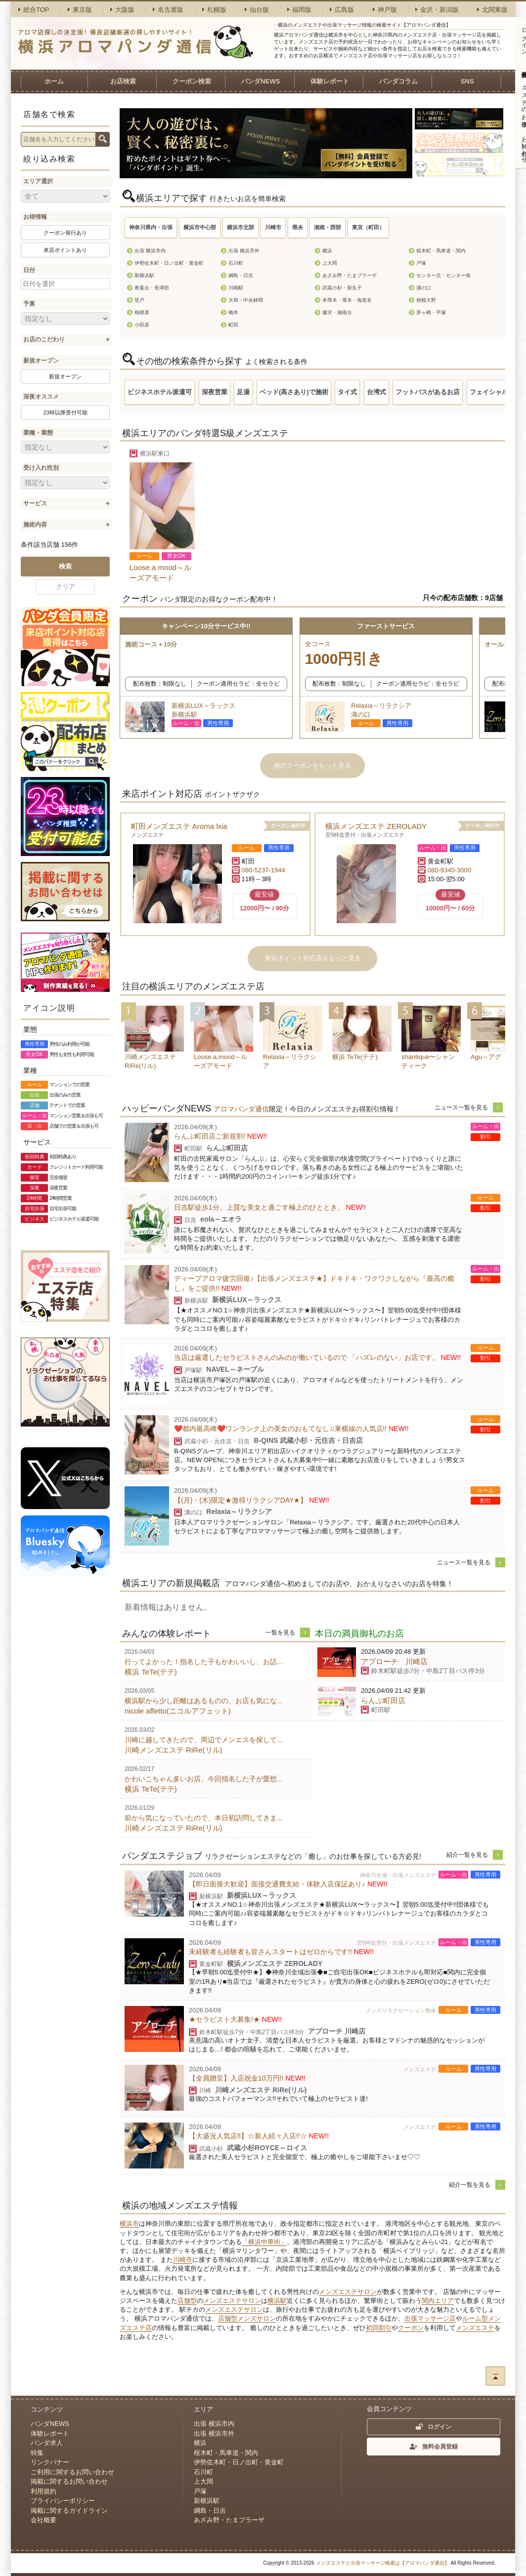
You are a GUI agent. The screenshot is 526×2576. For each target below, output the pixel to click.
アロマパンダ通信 (241, 1109)
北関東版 (492, 9)
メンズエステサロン (348, 2291)
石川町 (203, 2472)
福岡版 (299, 9)
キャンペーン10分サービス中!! (206, 626)
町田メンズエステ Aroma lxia (179, 826)
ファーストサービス (386, 626)
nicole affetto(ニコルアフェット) (178, 1711)
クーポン (411, 2327)
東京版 (80, 9)
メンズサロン (256, 2318)
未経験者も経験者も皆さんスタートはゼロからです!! (281, 1952)
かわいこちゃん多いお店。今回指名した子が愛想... (204, 1779)
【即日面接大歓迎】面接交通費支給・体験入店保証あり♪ (288, 1884)
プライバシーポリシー (63, 2500)
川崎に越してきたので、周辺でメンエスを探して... (204, 1740)
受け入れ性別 (41, 467)
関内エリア (438, 2300)
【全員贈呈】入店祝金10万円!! (247, 2078)
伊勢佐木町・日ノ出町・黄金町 (239, 2462)
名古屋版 (168, 9)
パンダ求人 (47, 2443)
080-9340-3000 (449, 870)
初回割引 (379, 2327)
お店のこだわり (44, 339)
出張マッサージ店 (430, 2318)
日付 (29, 270)
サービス (35, 503)
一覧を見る (280, 1632)
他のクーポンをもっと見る (312, 765)
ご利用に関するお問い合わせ (72, 2472)
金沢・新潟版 (437, 9)
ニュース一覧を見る (461, 1107)
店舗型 (187, 2300)
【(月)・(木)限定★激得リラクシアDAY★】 (251, 1500)
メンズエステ (475, 2327)
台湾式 (376, 392)
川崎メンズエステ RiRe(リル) (173, 1750)
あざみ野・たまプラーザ (229, 2520)
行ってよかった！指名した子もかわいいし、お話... (204, 1662)
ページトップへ (495, 2376)
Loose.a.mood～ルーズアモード (160, 572)
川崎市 (182, 2259)
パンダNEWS (260, 81)
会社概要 (43, 2520)
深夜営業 (214, 392)
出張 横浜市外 (214, 2433)
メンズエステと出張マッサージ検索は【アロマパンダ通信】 (382, 2563)
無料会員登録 (434, 2446)
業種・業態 (38, 432)
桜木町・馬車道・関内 (226, 2452)
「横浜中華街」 (264, 2242)
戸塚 (200, 2491)
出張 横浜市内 (214, 2423)
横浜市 (129, 2223)
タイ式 (347, 392)
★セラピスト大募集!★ (235, 2019)
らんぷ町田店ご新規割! (220, 1136)
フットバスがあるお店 (427, 392)
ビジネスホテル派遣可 (160, 392)
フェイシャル (489, 392)
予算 (29, 303)
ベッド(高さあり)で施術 (294, 392)
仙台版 (257, 9)
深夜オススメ (41, 396)
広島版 (342, 9)
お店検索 (123, 81)
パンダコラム (398, 81)
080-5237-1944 (263, 870)
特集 (37, 2452)
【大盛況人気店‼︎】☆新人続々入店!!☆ (259, 2136)
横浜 (200, 2443)
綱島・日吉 (210, 2510)
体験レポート (329, 81)
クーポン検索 (192, 81)
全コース (386, 654)
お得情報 (35, 216)
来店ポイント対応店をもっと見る (312, 958)
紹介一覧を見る (467, 1854)
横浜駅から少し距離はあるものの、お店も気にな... (204, 1701)
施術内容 (35, 524)
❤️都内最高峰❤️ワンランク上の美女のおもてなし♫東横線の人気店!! (291, 1428)
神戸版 (385, 9)
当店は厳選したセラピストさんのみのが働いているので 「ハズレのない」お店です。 (317, 1357)
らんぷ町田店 (383, 1700)
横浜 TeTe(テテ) (151, 1672)
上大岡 (203, 2481)
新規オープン (41, 360)
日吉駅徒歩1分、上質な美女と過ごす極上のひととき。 (270, 1207)
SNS (467, 81)
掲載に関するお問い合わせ (69, 2481)
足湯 (243, 392)
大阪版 (122, 9)
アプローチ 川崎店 (394, 1661)
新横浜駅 (206, 2500)
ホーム (54, 81)
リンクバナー (50, 2462)
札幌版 (214, 9)
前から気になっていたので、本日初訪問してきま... (204, 1818)
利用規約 (43, 2491)
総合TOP (33, 9)
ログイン (433, 2426)
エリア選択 (38, 181)
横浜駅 (277, 2300)
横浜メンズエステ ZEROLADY (376, 826)
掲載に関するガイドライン (69, 2510)
